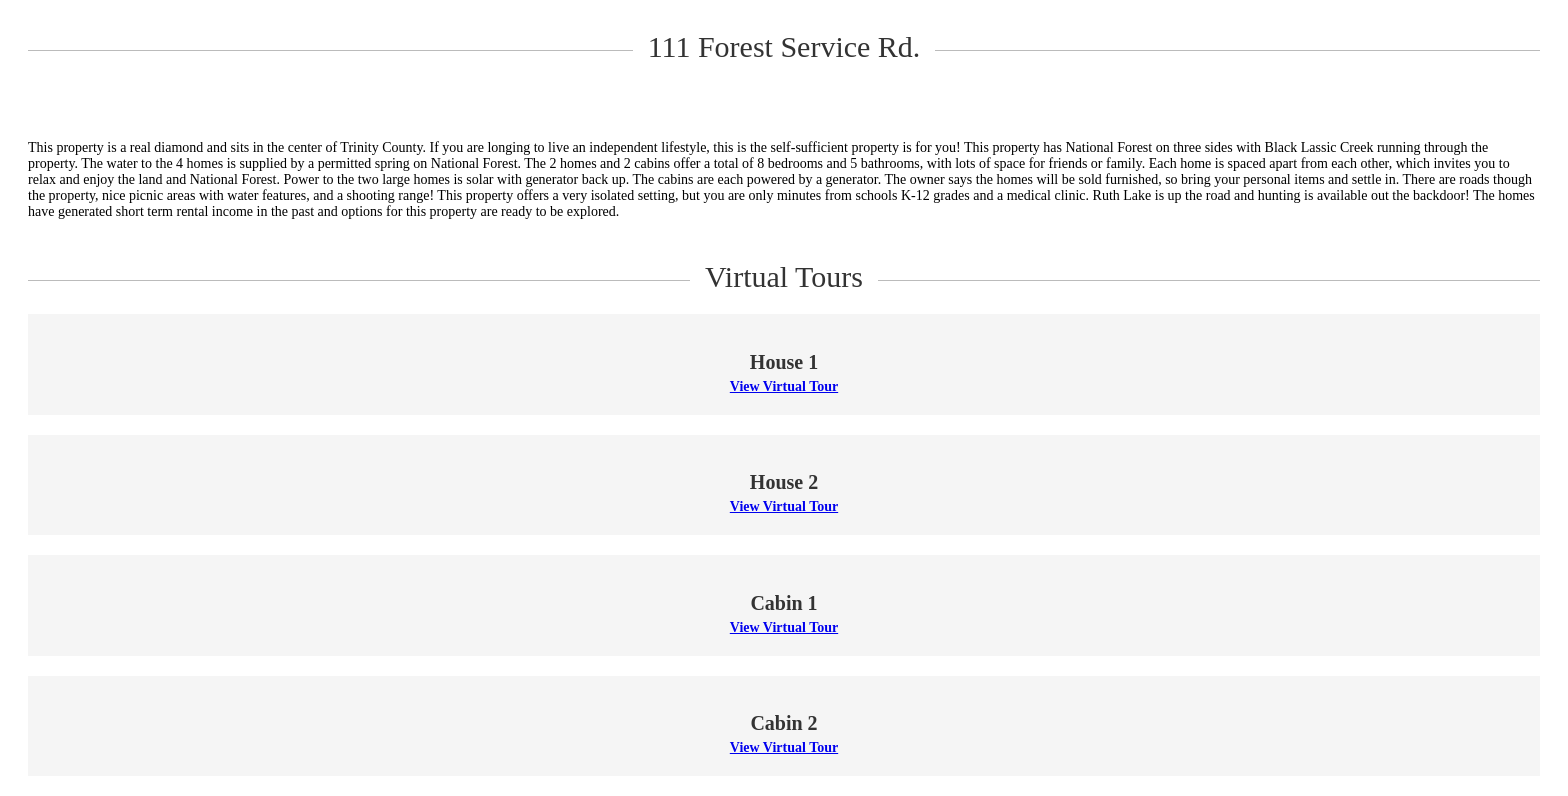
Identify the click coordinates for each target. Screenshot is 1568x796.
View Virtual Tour (784, 386)
